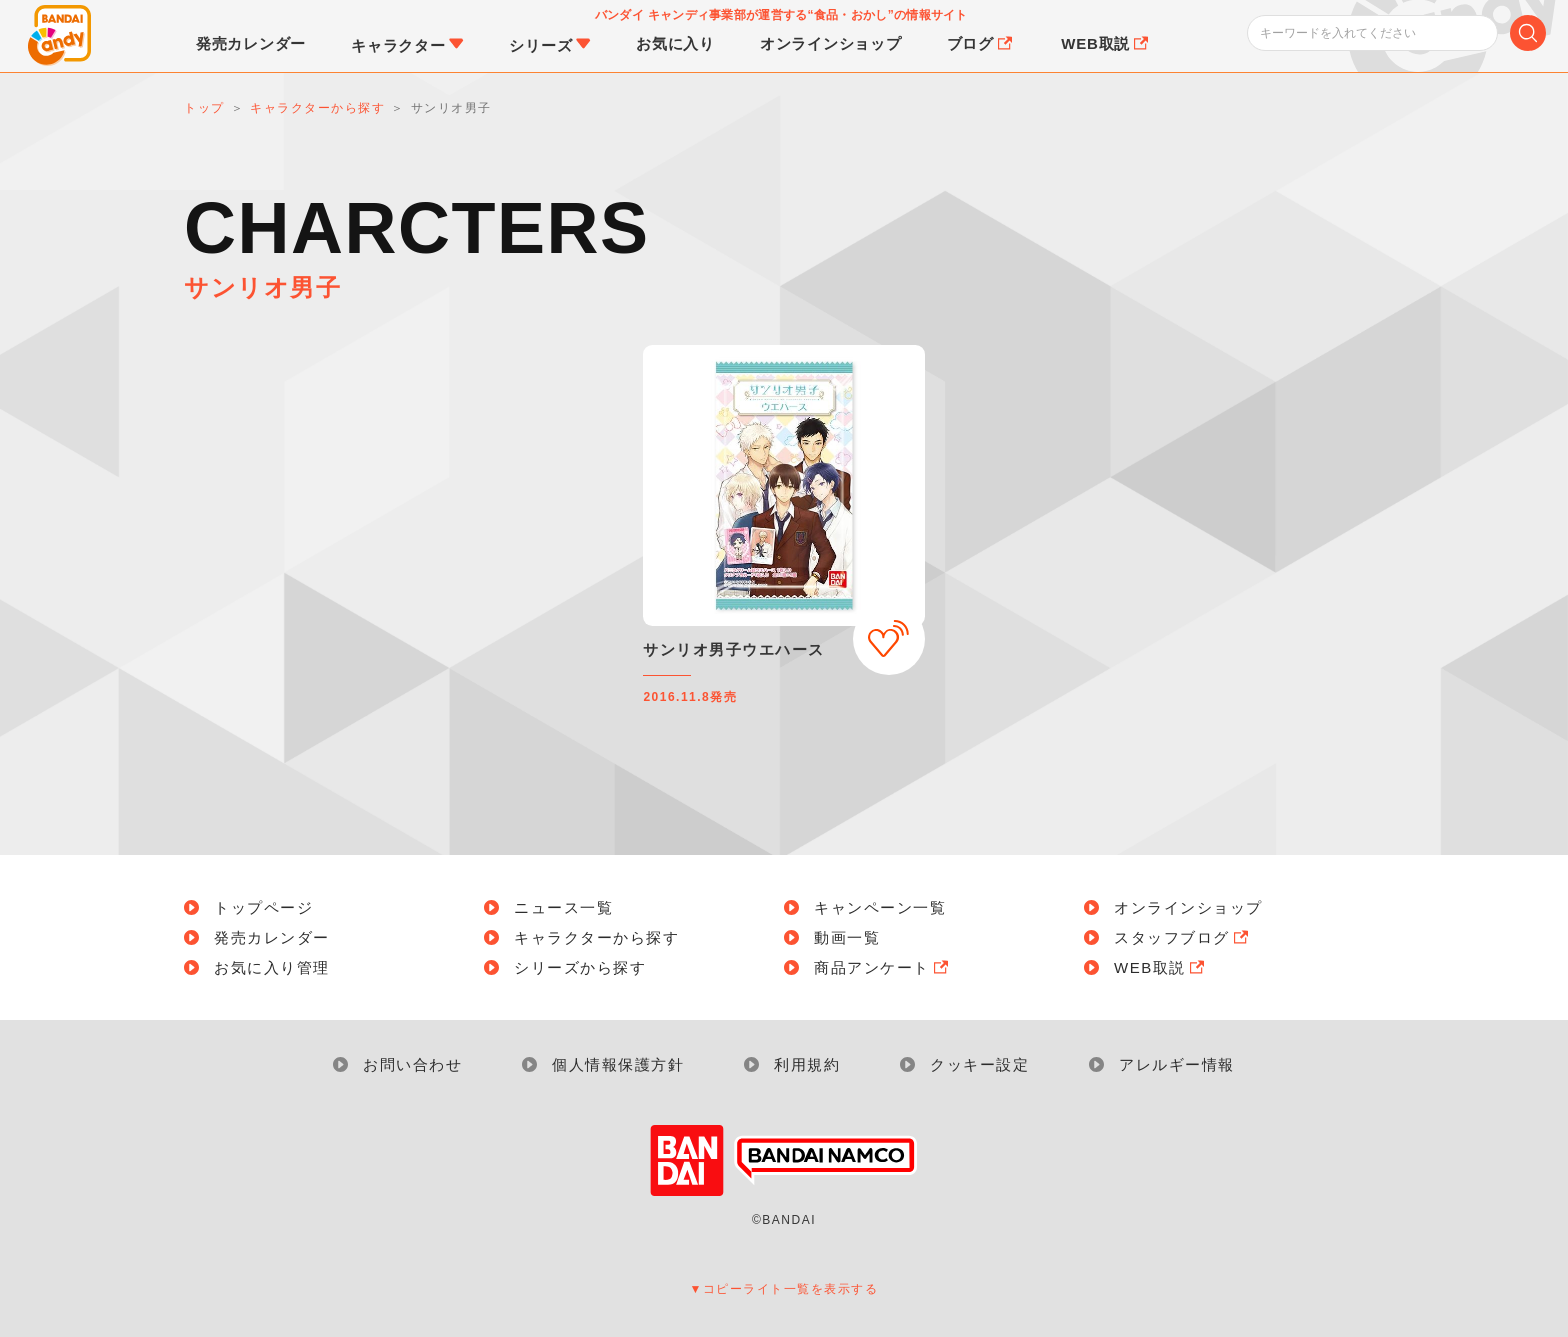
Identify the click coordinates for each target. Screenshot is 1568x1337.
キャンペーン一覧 (880, 907)
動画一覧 (847, 937)
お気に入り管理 (272, 967)
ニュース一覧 (563, 907)
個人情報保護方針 (618, 1064)
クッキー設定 (979, 1064)
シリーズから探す (580, 967)
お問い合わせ (412, 1064)
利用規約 (807, 1064)
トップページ (263, 907)
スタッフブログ (1183, 937)
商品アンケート (883, 967)
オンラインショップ (1188, 907)
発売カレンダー (272, 937)
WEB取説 (1161, 967)
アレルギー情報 (1177, 1064)
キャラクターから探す (596, 937)
